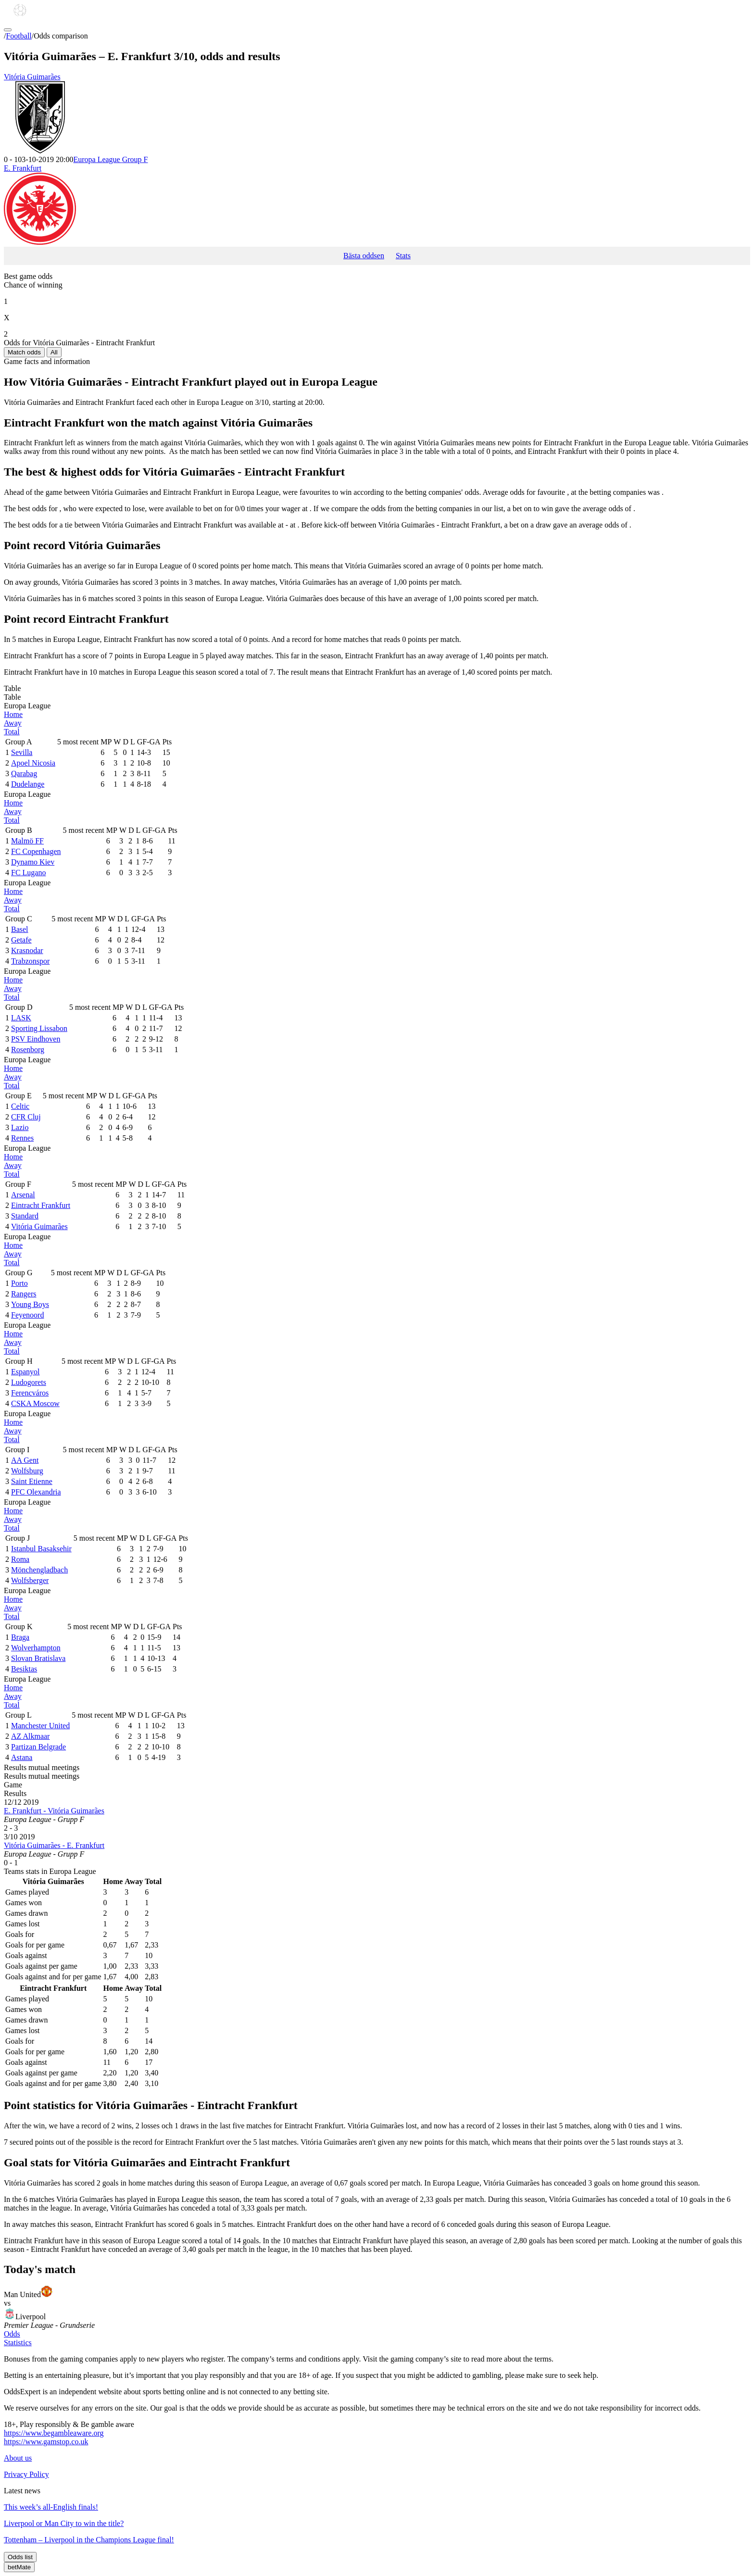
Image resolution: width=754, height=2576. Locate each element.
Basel (19, 929)
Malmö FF (27, 841)
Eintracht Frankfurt (40, 1205)
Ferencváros (30, 1393)
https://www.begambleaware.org (54, 2433)
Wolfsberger (30, 1580)
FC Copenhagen (36, 851)
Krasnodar (27, 950)
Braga (20, 1637)
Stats (403, 255)
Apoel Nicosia (33, 763)
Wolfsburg (27, 1471)
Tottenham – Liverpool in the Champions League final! (89, 2540)
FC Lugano (28, 872)
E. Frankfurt (377, 205)
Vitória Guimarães (377, 114)
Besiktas (24, 1669)
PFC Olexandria (36, 1492)
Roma (20, 1559)
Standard (24, 1216)
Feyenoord (27, 1315)
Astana (21, 1757)
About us (18, 2458)
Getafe (21, 940)
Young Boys (30, 1304)
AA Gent (24, 1460)
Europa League (110, 159)
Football (18, 36)
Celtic (20, 1106)
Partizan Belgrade (38, 1747)
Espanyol (25, 1372)
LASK (21, 1018)
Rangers (23, 1294)
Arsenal (23, 1195)
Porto (19, 1283)
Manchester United (40, 1726)
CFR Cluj (26, 1117)
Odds (12, 2334)
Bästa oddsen (363, 255)
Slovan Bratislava (38, 1658)
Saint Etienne (31, 1481)
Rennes (22, 1138)
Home (13, 714)
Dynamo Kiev (32, 862)
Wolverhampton (36, 1648)
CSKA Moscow (35, 1403)
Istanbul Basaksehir (41, 1549)
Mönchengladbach (39, 1570)
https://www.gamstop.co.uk (46, 2442)
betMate (19, 2567)
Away (13, 723)
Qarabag (24, 773)
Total (12, 732)
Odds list (20, 2557)
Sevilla (21, 752)
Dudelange (27, 784)
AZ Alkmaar (30, 1736)
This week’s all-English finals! (51, 2507)
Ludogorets (28, 1382)
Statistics (18, 2342)
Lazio (19, 1127)
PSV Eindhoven (35, 1039)
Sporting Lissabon (39, 1028)
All (54, 352)
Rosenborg (27, 1049)
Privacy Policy (26, 2474)
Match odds (24, 352)
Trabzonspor (30, 961)
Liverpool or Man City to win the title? (64, 2523)
